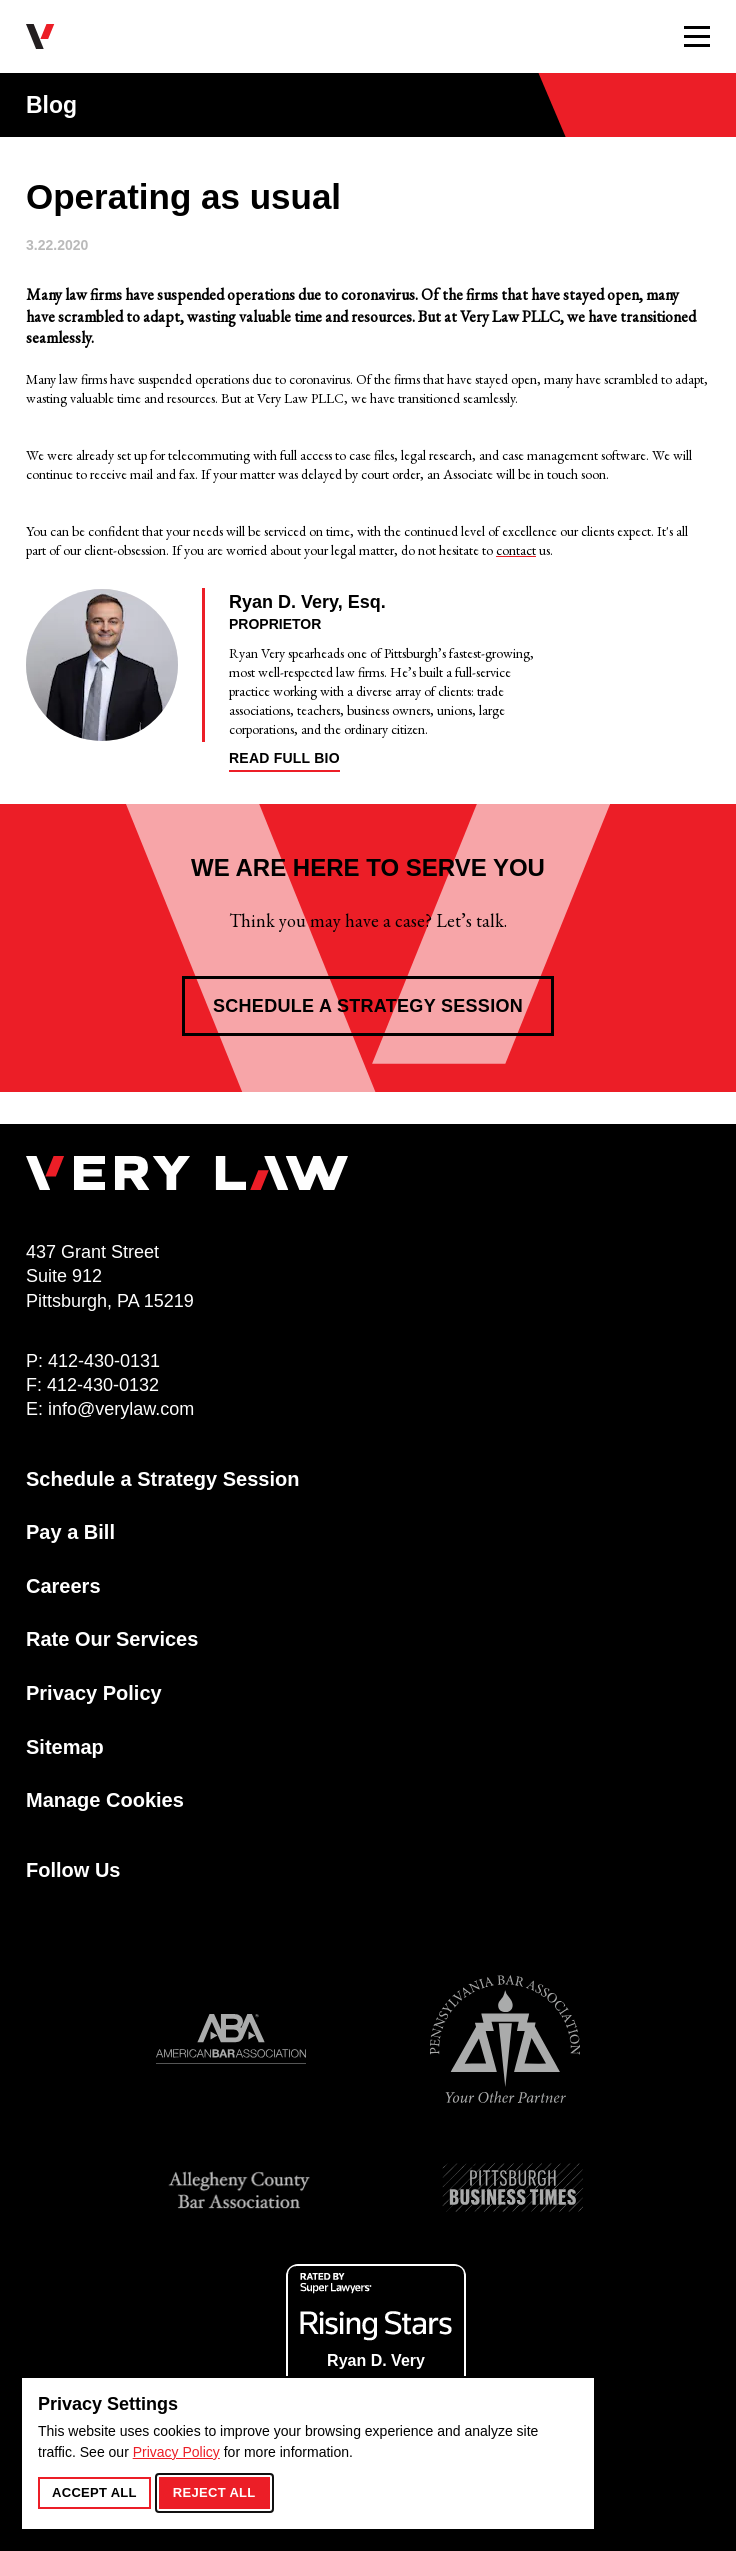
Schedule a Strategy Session (368, 1006)
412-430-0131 (104, 1361)
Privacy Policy (176, 2452)
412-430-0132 (103, 1385)
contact (516, 550)
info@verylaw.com (121, 1409)
